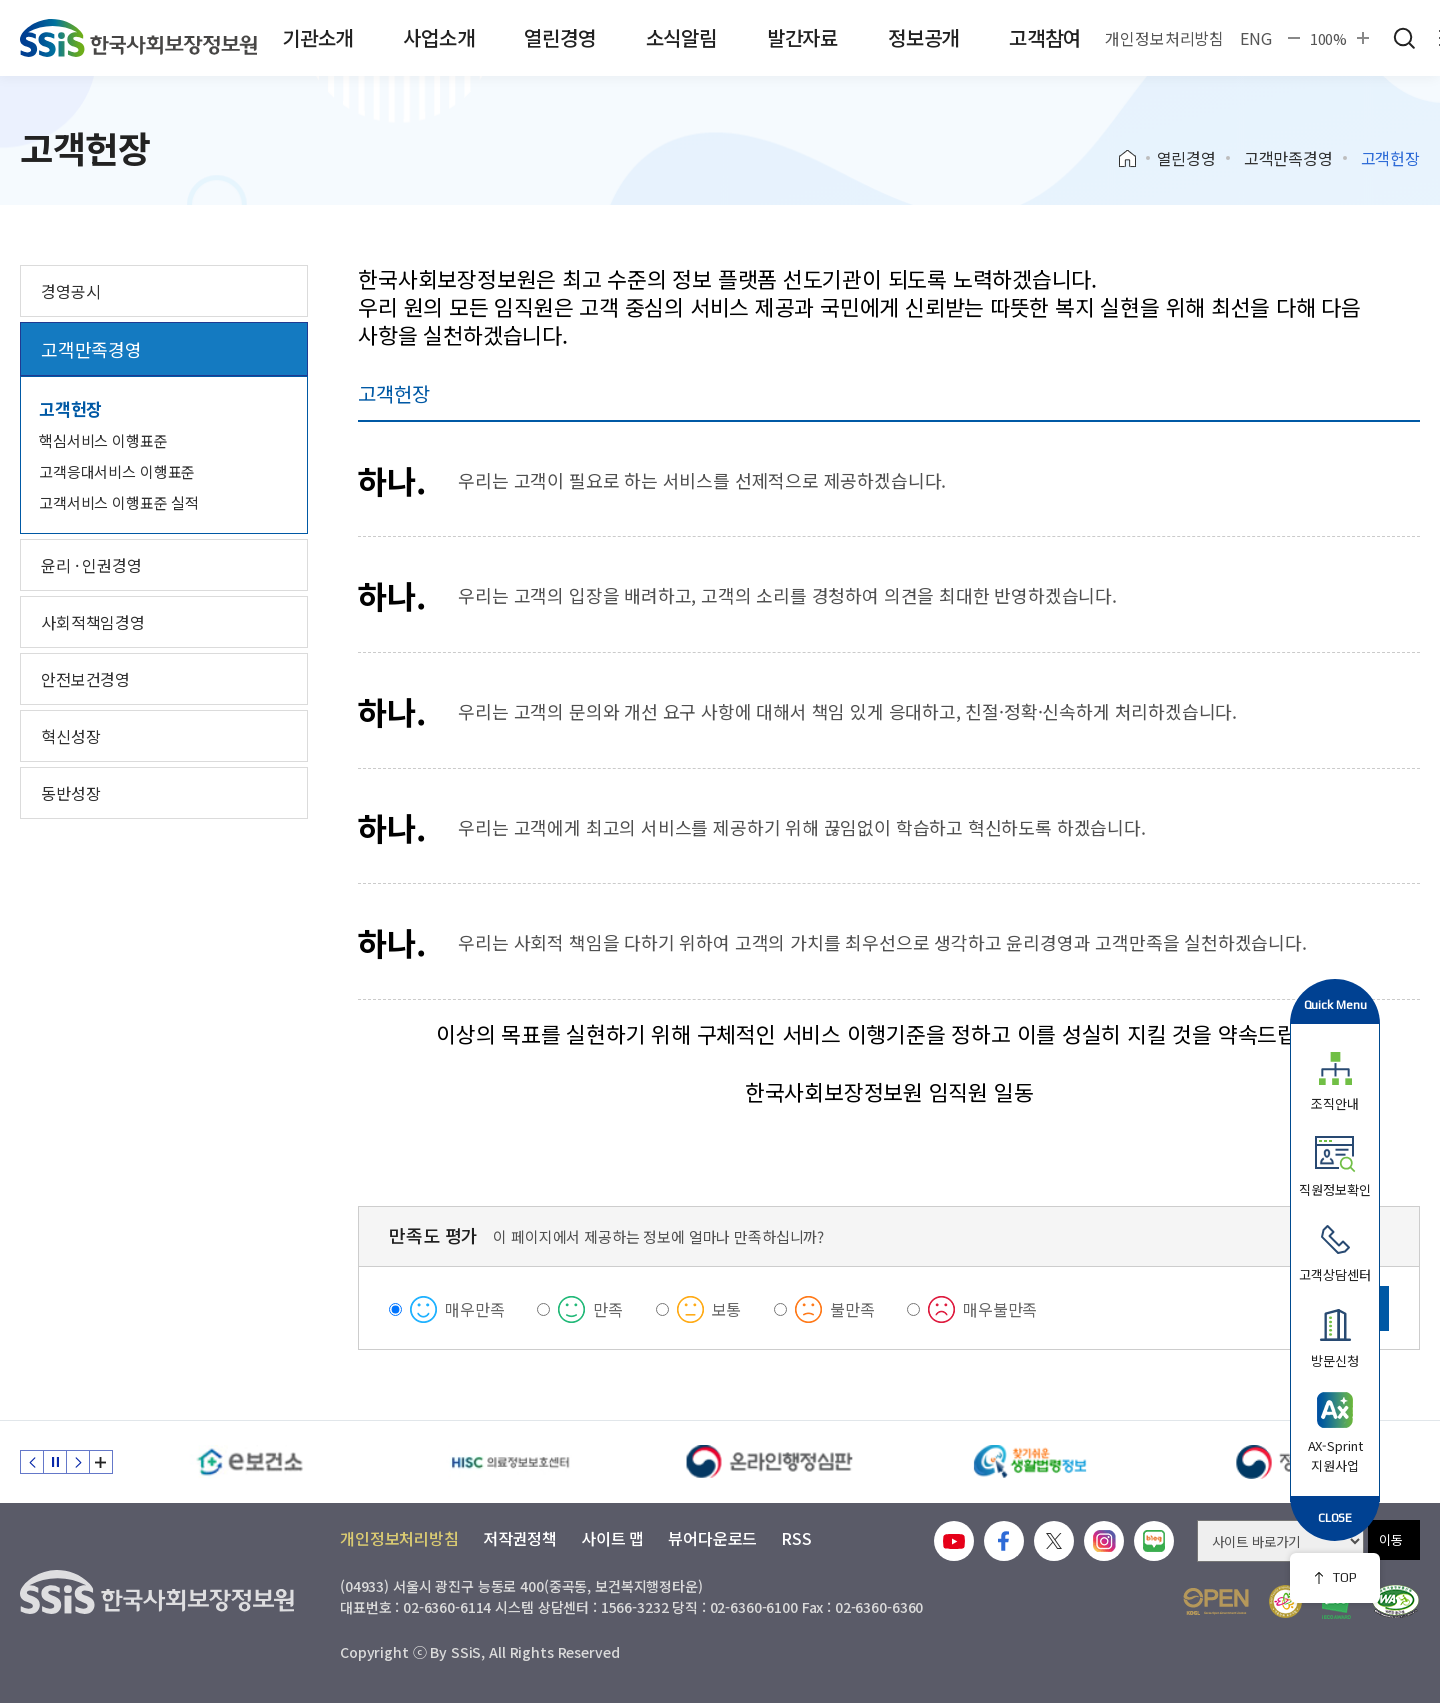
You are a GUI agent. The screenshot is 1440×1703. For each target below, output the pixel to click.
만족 (608, 1309)
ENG (1256, 38)
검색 (1404, 38)
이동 (1391, 1539)
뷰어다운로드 (712, 1538)
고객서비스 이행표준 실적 (119, 502)
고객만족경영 (1288, 158)
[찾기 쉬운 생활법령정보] (1030, 1462)
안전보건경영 (85, 679)
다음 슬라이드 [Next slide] (78, 1462)
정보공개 (923, 37)
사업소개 (438, 37)
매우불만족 (1000, 1309)
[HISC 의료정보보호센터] (510, 1462)
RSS (796, 1538)
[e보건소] (250, 1462)
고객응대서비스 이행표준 (117, 471)
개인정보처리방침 (1164, 38)
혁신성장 (70, 736)
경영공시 (70, 291)
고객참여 (1044, 37)
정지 (55, 1462)
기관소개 (317, 37)
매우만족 (474, 1309)
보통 (727, 1309)
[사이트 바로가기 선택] (1280, 1541)
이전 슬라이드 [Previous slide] (32, 1462)
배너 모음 (101, 1462)
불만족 (852, 1309)
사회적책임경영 (93, 622)
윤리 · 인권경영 (91, 565)
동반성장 (70, 793)
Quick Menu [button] (1335, 1004)
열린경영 (559, 37)
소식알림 (681, 37)
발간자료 (802, 37)
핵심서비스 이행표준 (103, 440)
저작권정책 (520, 1538)
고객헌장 (70, 408)
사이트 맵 (612, 1538)
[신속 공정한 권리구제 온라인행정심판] (770, 1462)
